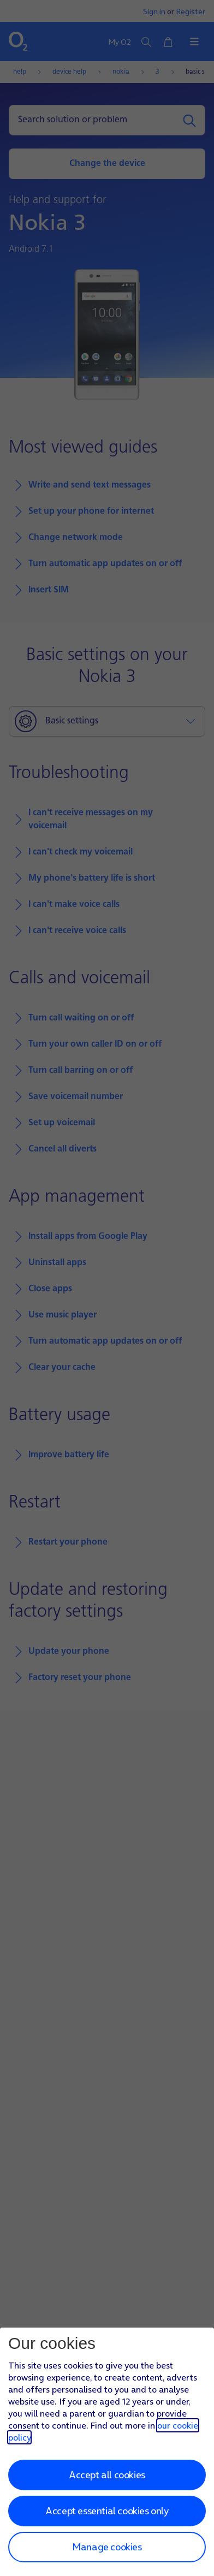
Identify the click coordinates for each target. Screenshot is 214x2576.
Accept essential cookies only (106, 2511)
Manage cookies (106, 2547)
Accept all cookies (107, 2475)
